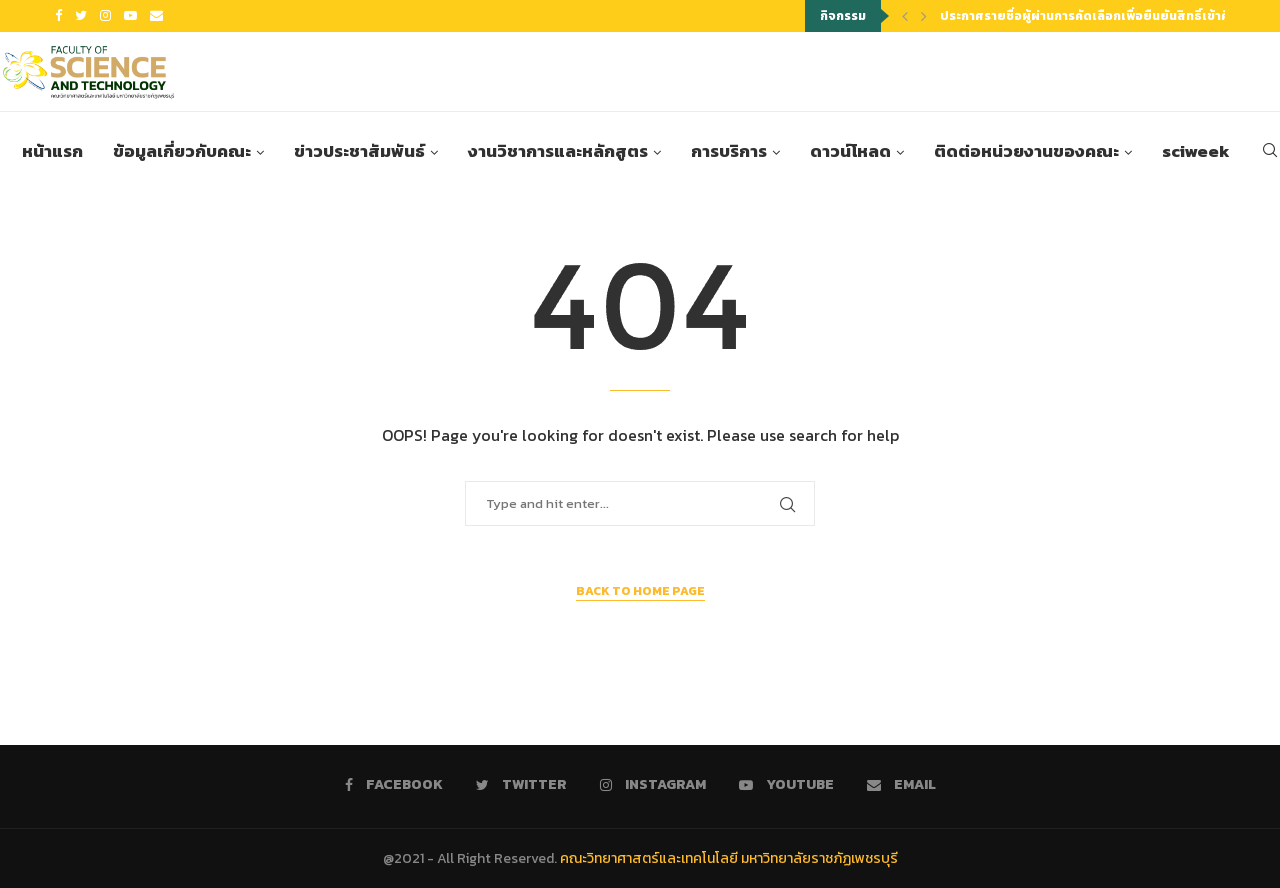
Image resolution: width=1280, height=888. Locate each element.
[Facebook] (58, 16)
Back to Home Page (640, 591)
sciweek (1196, 152)
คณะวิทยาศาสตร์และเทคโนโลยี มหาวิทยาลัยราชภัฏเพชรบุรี (729, 858)
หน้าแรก (52, 152)
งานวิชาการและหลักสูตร (558, 152)
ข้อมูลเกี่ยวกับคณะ (182, 152)
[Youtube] (130, 16)
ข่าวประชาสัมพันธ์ (359, 152)
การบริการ (729, 152)
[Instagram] (105, 16)
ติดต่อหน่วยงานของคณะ (1026, 152)
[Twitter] (81, 16)
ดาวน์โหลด (850, 152)
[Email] (156, 16)
